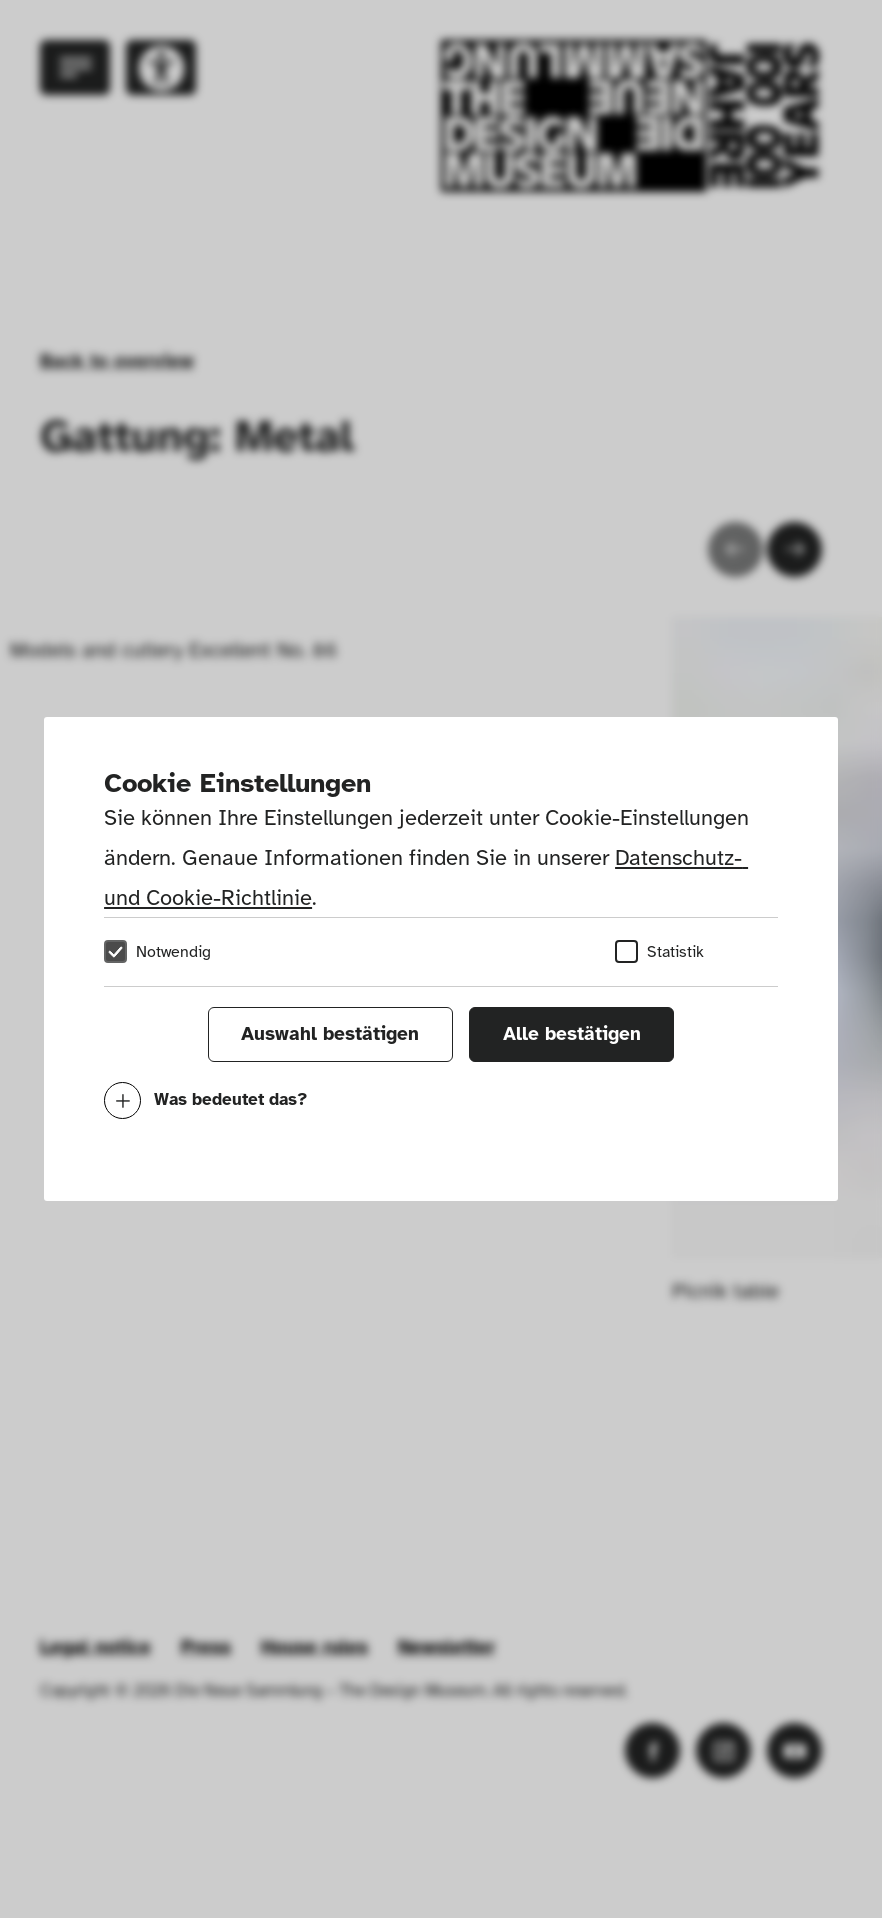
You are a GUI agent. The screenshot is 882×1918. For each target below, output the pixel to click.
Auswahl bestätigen (330, 1034)
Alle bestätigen (572, 1034)
